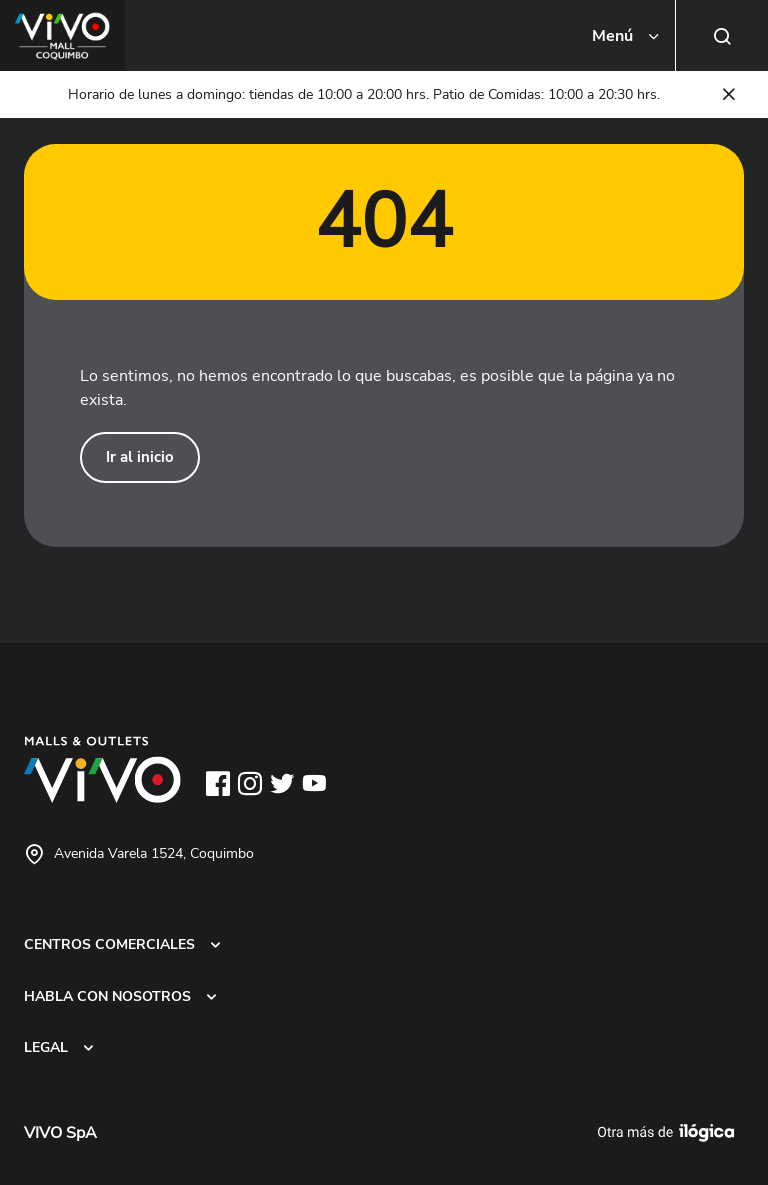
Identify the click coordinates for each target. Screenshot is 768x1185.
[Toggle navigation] (627, 36)
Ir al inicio (140, 457)
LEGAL (46, 1047)
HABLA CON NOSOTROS (107, 996)
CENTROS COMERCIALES (109, 944)
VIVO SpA (60, 1133)
